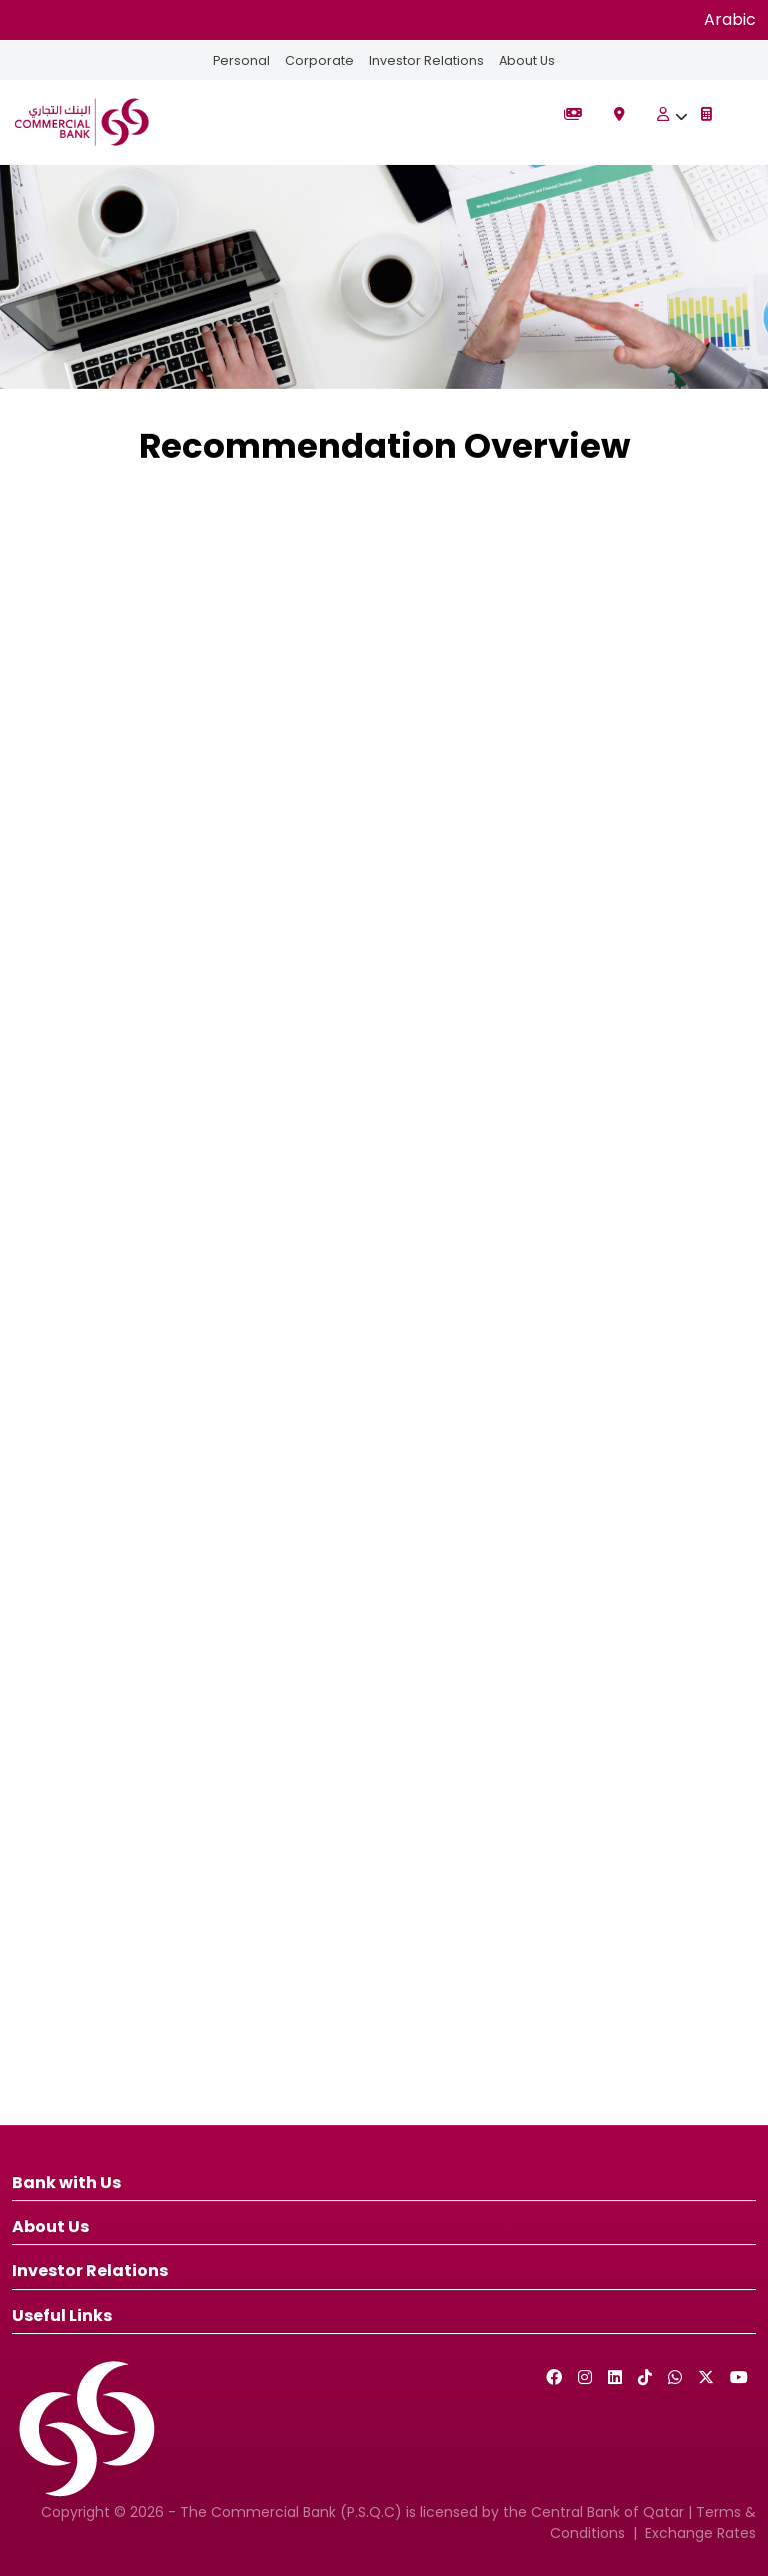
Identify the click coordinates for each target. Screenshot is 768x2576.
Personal (239, 60)
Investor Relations (426, 60)
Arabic (730, 19)
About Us (529, 60)
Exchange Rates (700, 2533)
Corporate (318, 60)
